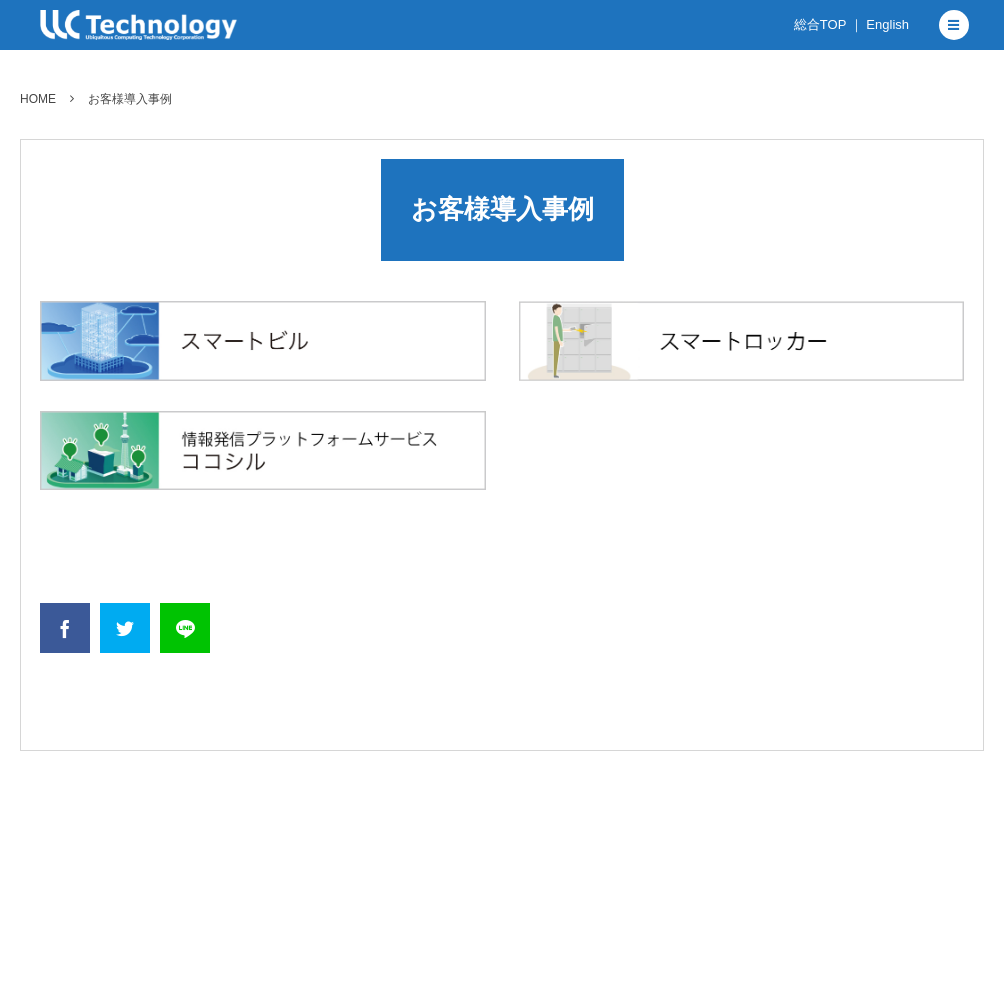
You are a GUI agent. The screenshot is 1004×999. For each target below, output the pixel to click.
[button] (954, 25)
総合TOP (820, 24)
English (887, 24)
